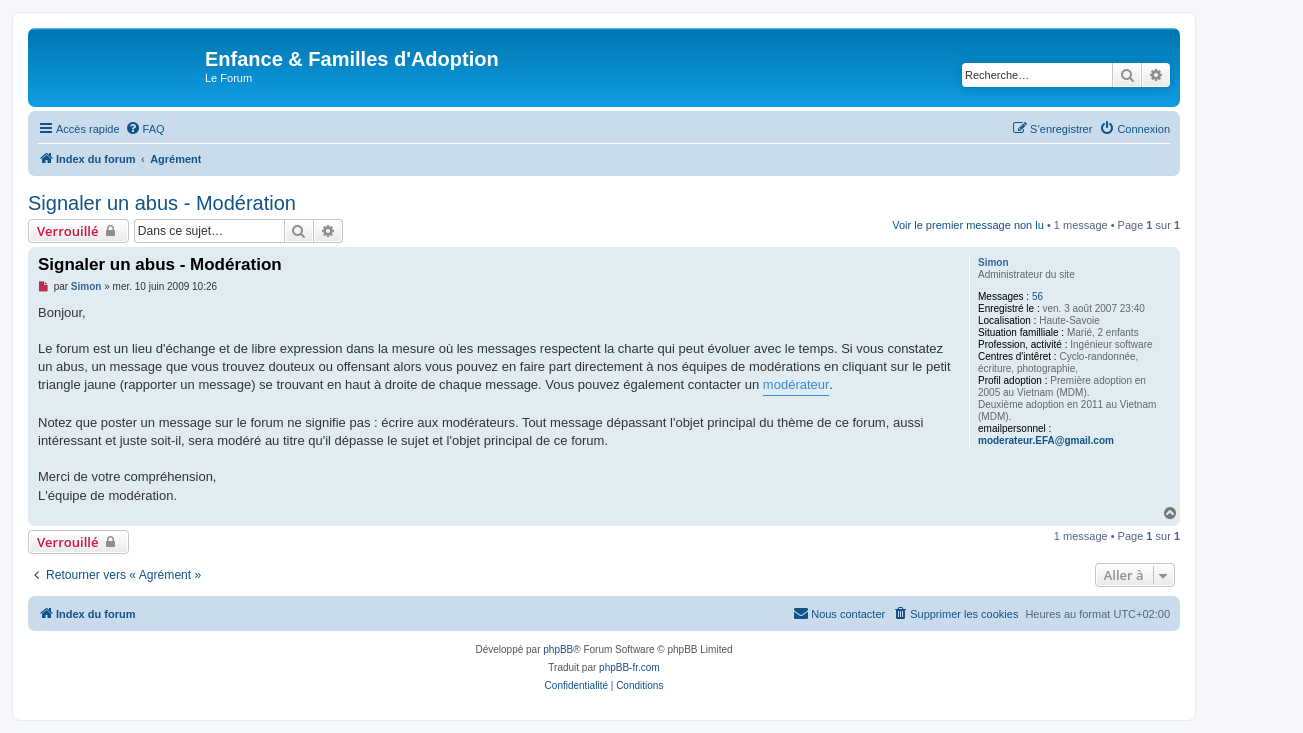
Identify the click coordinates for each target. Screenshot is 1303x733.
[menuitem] (145, 129)
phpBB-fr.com (629, 667)
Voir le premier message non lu (968, 225)
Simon (993, 262)
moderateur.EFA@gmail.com (1046, 440)
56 (1037, 296)
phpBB (558, 649)
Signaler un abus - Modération (162, 203)
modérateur (796, 384)
